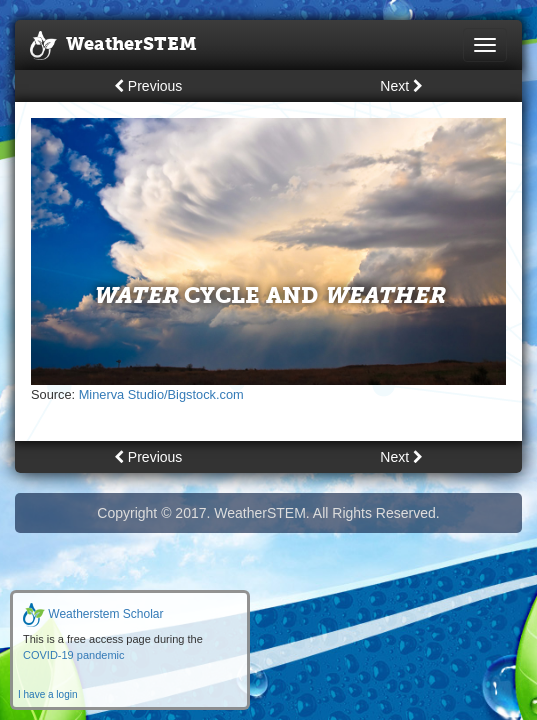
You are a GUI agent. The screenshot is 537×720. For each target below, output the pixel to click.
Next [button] (401, 86)
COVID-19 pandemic (74, 655)
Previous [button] (148, 86)
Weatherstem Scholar (93, 614)
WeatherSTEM (113, 46)
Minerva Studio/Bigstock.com (161, 394)
